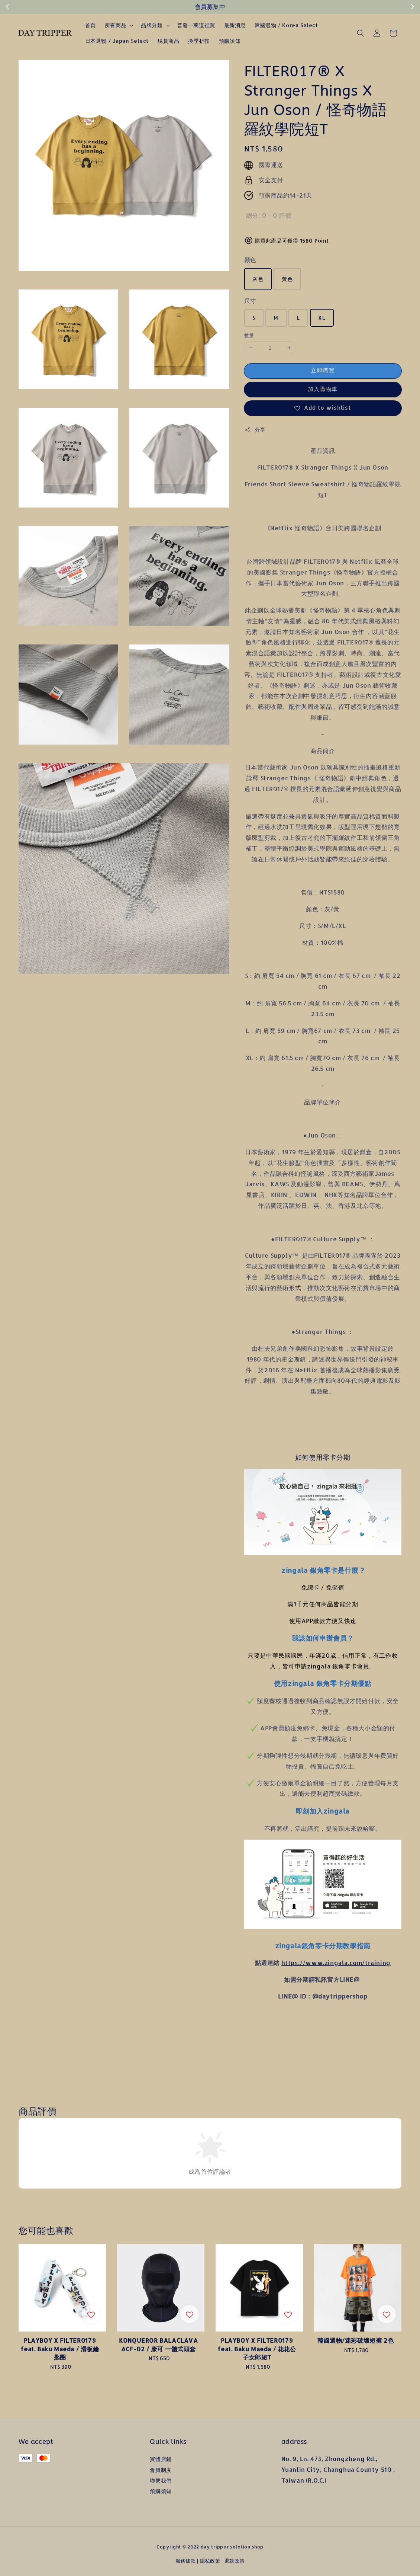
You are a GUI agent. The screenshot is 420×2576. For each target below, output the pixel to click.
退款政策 (234, 2561)
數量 (249, 335)
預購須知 (229, 41)
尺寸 (250, 300)
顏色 (250, 259)
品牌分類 (151, 25)
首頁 (90, 25)
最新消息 (235, 25)
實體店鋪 (160, 2459)
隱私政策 (210, 2561)
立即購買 (323, 370)
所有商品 (115, 25)
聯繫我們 (160, 2480)
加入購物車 (322, 389)
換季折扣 (199, 41)
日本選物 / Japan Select (117, 41)
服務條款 (185, 2561)
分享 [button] (254, 429)
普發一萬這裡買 (196, 25)
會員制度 (160, 2470)
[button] (360, 33)
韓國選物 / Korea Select (286, 25)
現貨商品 (168, 41)
